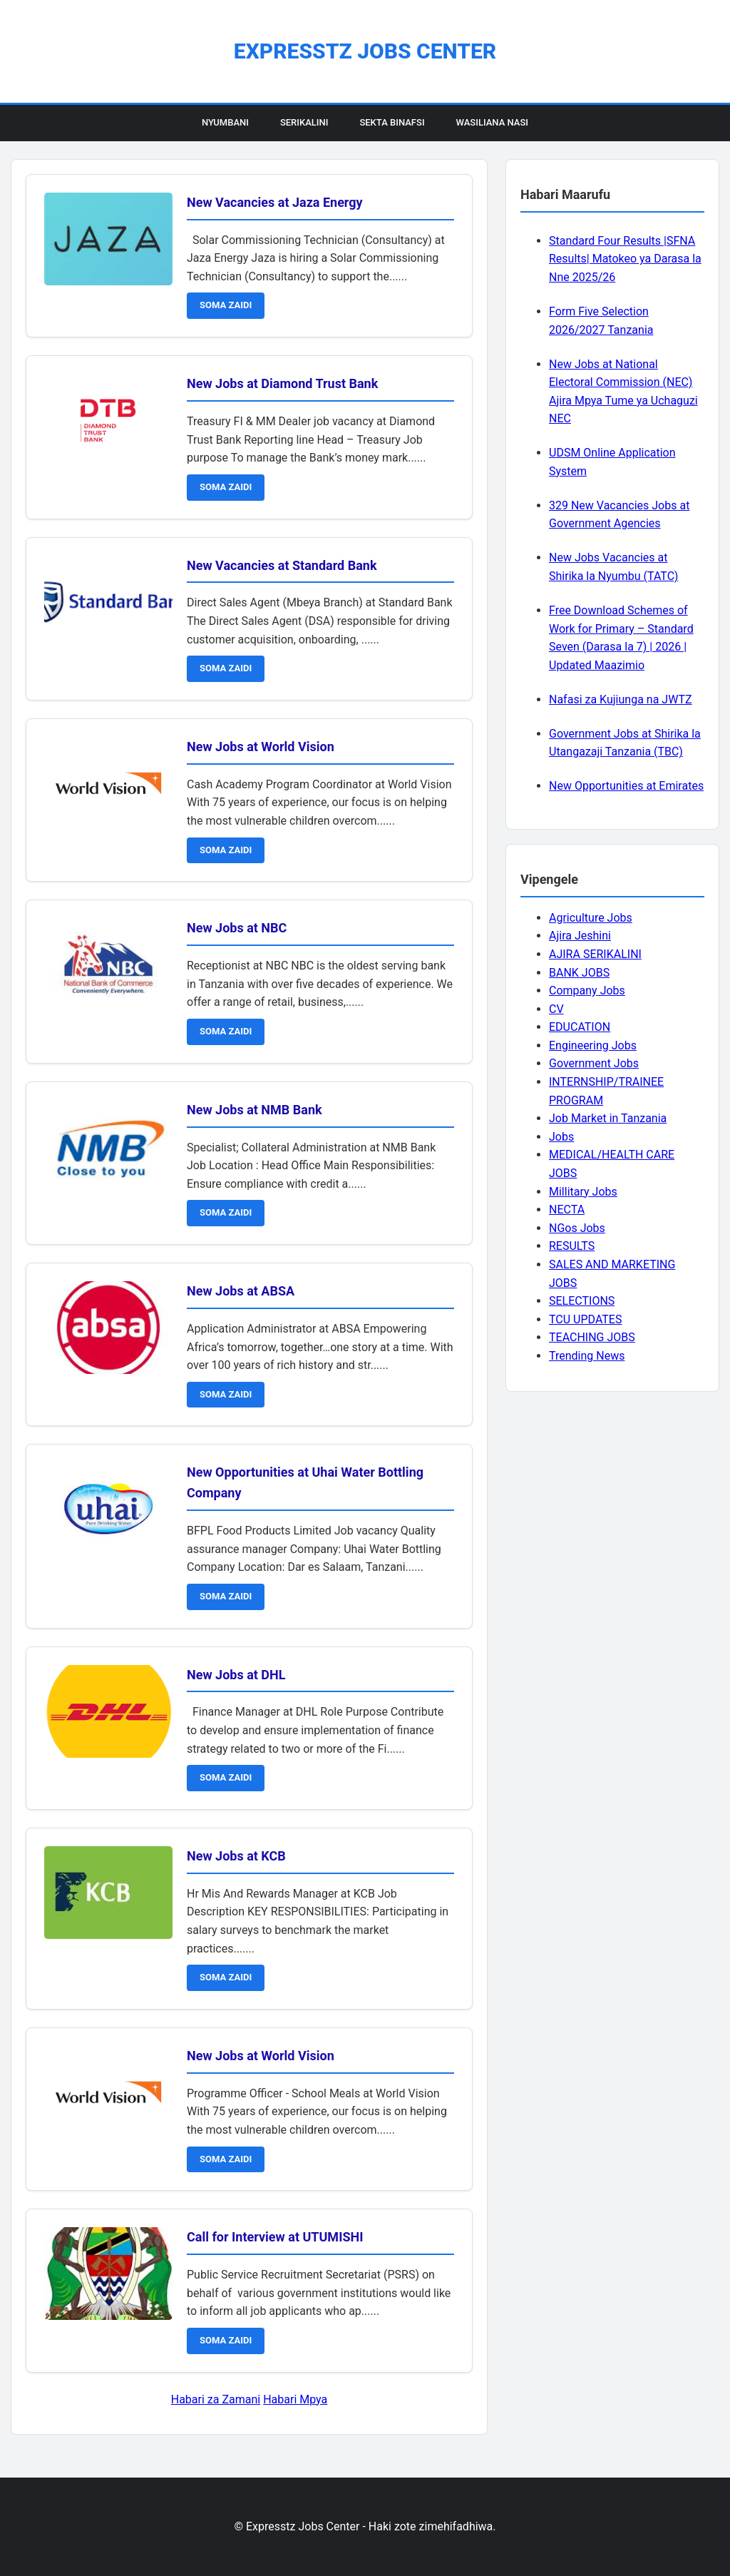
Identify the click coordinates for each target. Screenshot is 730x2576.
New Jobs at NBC (237, 927)
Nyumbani (225, 122)
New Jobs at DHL (236, 1674)
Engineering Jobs (593, 1045)
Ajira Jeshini (580, 935)
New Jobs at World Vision (260, 746)
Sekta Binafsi (391, 122)
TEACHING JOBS (592, 1337)
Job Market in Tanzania (608, 1118)
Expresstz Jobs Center (365, 51)
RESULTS (572, 1246)
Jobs (561, 1137)
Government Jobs (594, 1063)
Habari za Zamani (215, 2399)
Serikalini (304, 122)
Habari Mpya (295, 2399)
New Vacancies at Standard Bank (282, 565)
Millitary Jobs (583, 1191)
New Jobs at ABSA (240, 1290)
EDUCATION (579, 1027)
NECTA (567, 1209)
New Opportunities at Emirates (626, 786)
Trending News (586, 1356)
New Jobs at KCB (236, 1855)
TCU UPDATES (585, 1319)
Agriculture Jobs (590, 918)
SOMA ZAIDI (226, 305)
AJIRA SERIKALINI (595, 954)
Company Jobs (587, 990)
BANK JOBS (579, 972)
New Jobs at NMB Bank (254, 1109)
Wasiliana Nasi (492, 122)
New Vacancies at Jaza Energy (275, 202)
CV (556, 1009)
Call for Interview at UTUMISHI (275, 2236)
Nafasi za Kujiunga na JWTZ (620, 699)
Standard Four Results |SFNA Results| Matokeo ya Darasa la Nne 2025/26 (625, 259)
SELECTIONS (582, 1301)
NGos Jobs (577, 1228)
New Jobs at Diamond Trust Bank (282, 383)
